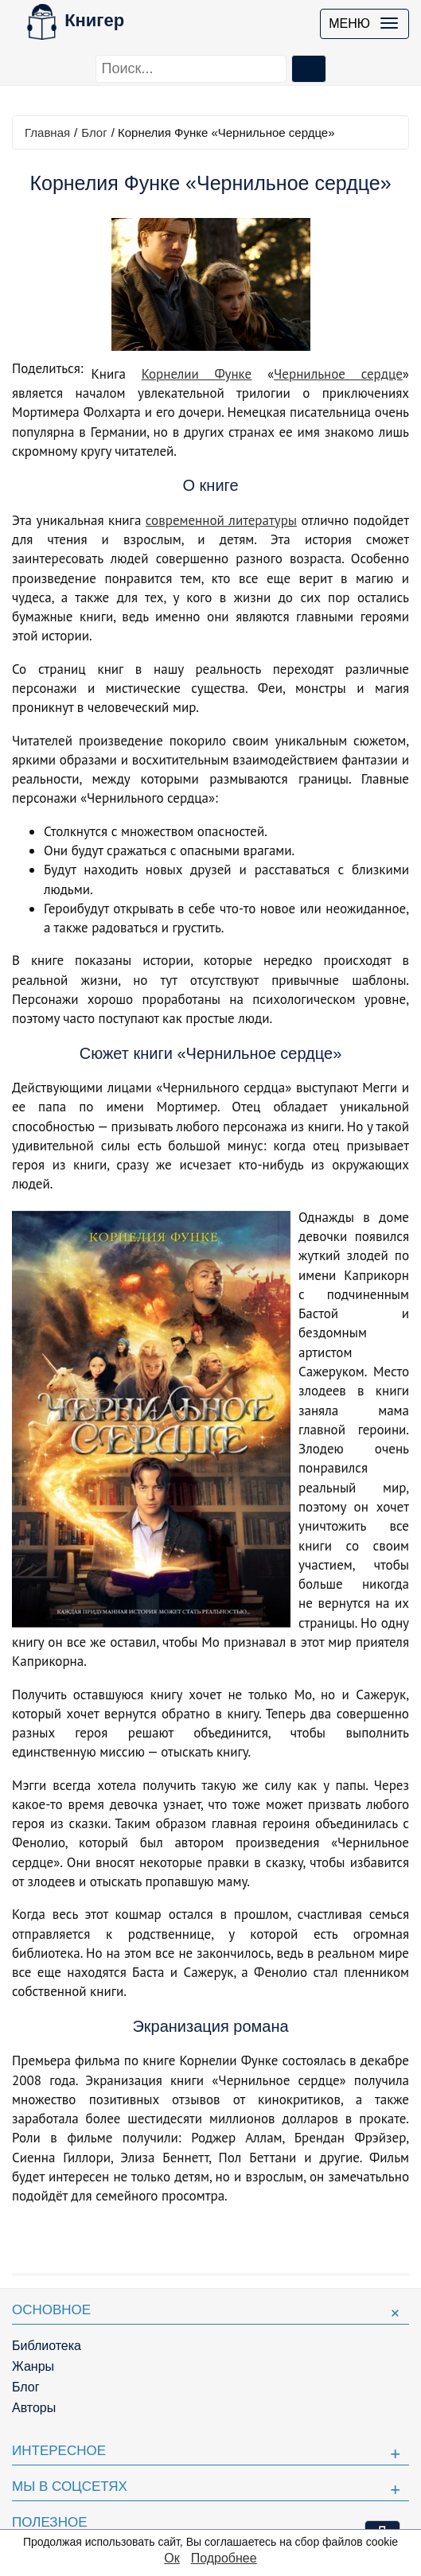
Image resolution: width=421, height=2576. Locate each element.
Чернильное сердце (338, 374)
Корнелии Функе (197, 374)
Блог (94, 132)
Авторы (34, 2408)
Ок (171, 2558)
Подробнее (224, 2558)
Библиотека (46, 2345)
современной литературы (221, 520)
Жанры (33, 2366)
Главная (47, 132)
